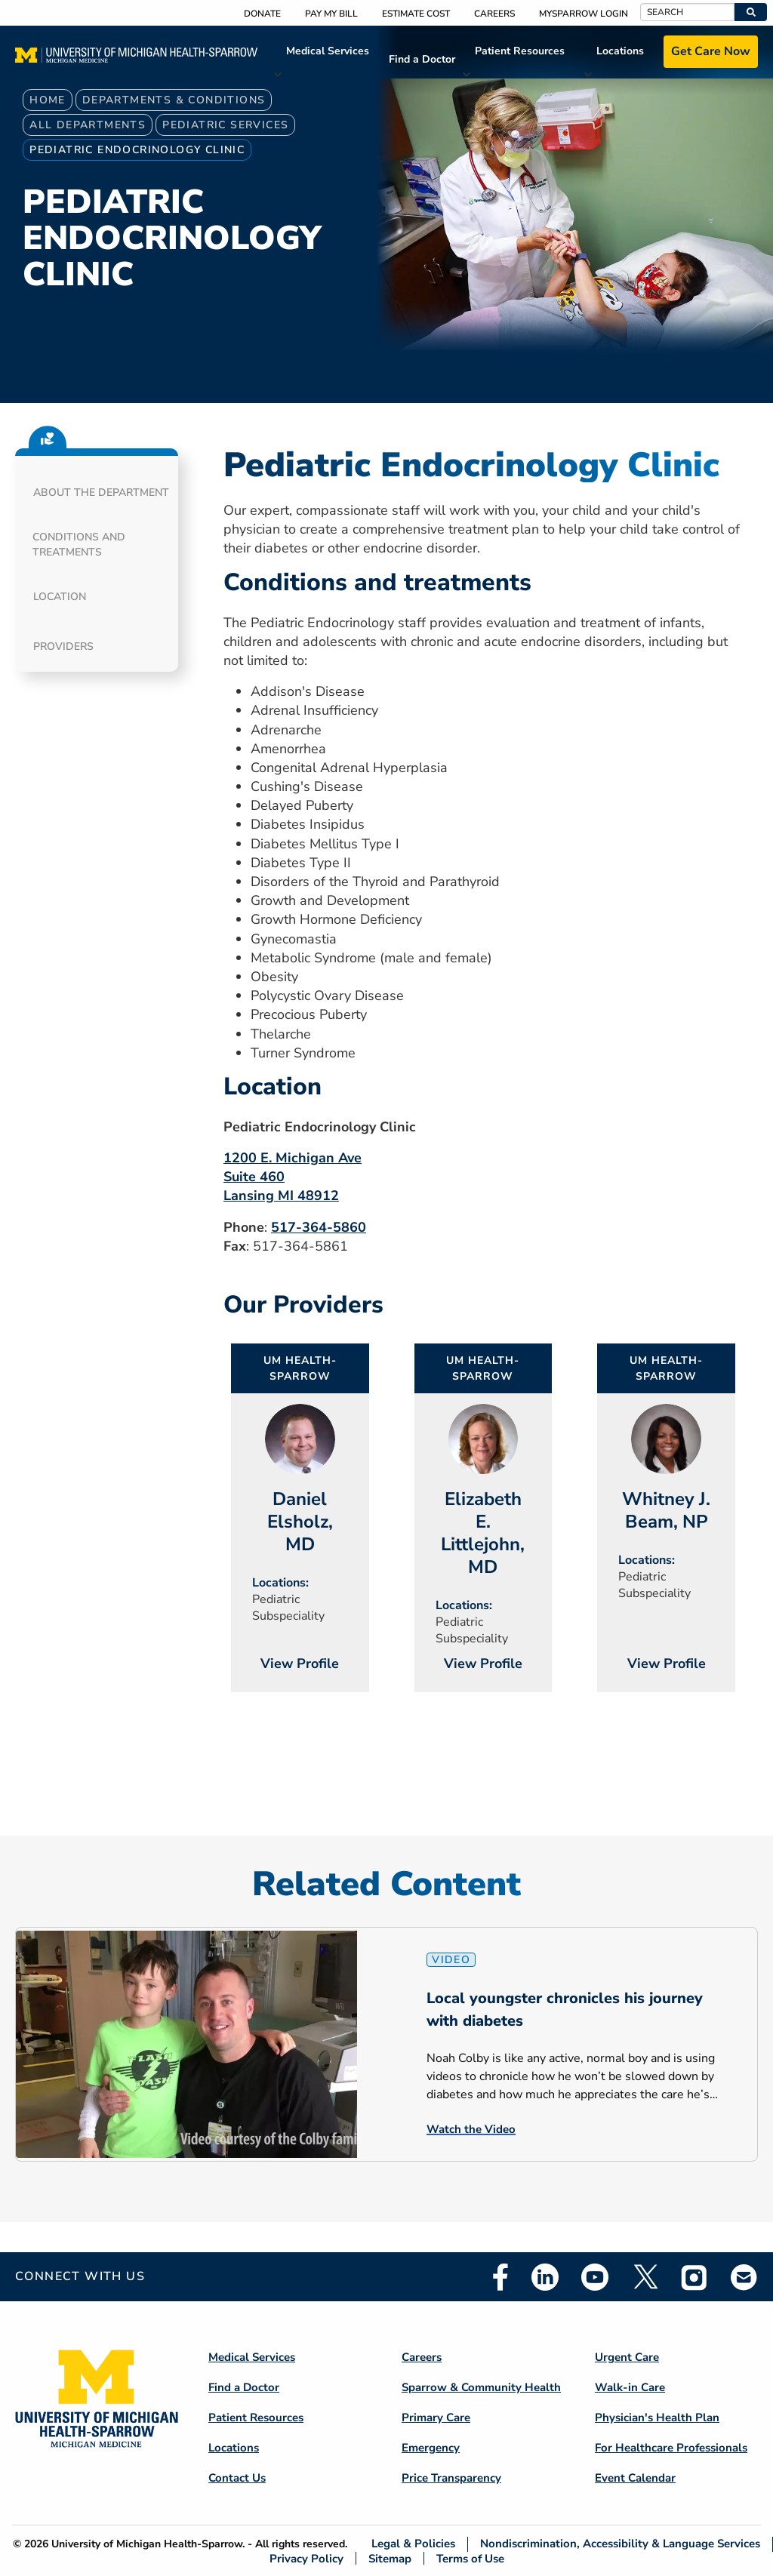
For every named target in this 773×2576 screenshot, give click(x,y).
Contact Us (237, 2477)
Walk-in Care (630, 2387)
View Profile (299, 1663)
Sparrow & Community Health (481, 2387)
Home (47, 100)
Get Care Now (710, 51)
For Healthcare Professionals (671, 2447)
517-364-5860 (318, 1227)
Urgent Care (627, 2357)
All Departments (87, 125)
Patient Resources (520, 51)
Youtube (594, 2277)
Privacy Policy (306, 2558)
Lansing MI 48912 (281, 1195)
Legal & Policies (413, 2544)
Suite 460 (254, 1177)
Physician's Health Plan (657, 2417)
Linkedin (545, 2277)
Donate (262, 14)
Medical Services (327, 51)
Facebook (500, 2277)
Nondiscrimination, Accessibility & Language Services (620, 2544)
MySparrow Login (583, 14)
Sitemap (389, 2558)
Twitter (644, 2277)
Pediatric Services (225, 125)
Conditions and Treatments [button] (78, 544)
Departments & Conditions (174, 100)
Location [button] (59, 596)
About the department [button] (101, 492)
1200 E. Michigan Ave (292, 1158)
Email (744, 2276)
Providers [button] (63, 646)
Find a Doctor (422, 59)
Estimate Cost (416, 14)
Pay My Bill (331, 14)
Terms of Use (470, 2558)
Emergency (431, 2447)
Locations (620, 51)
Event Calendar (635, 2477)
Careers (494, 14)
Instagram (694, 2277)
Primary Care (436, 2417)
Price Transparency (451, 2477)
